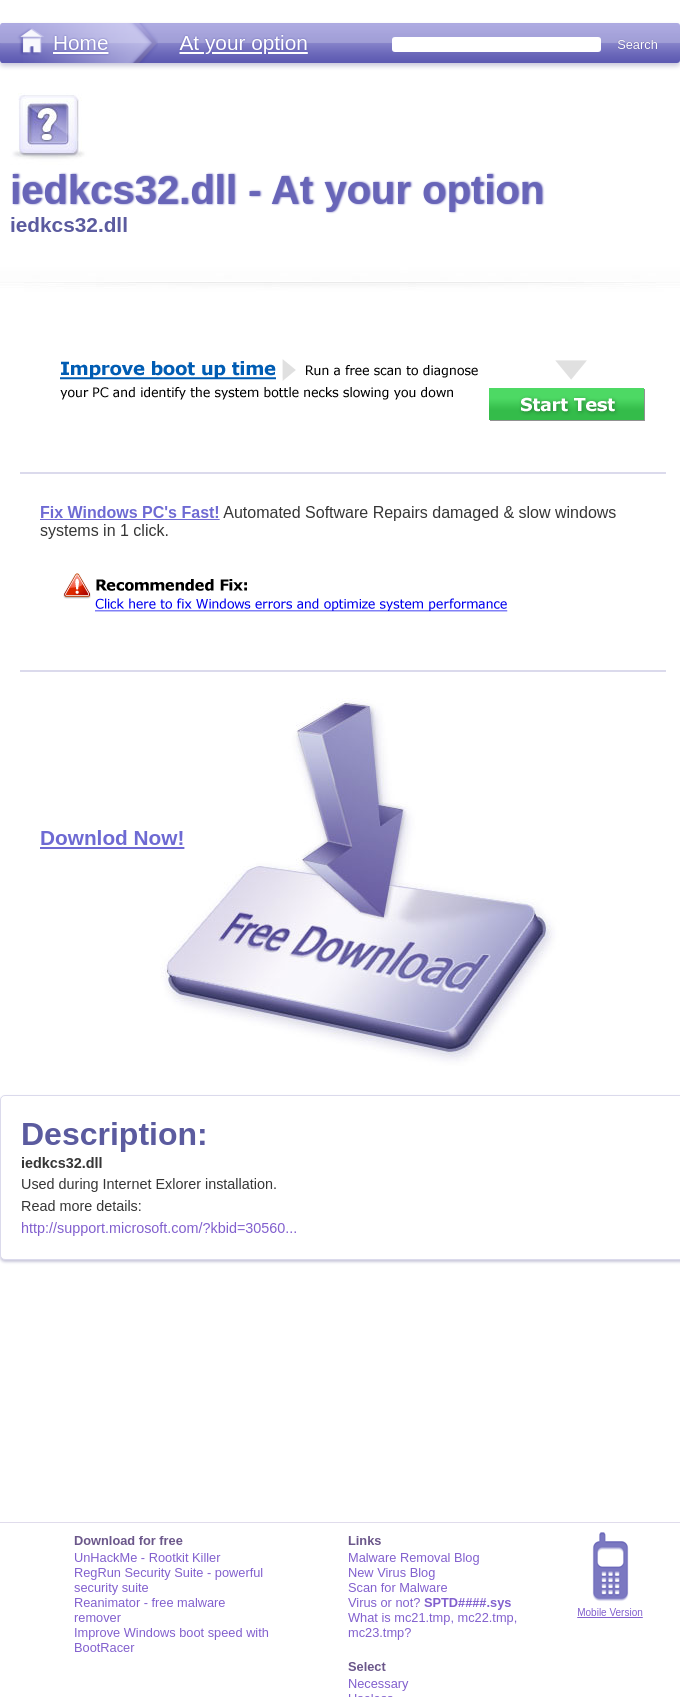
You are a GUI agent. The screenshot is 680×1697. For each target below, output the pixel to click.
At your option (243, 42)
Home (80, 42)
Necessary (378, 1683)
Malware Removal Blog (414, 1557)
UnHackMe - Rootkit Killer (147, 1557)
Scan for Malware (398, 1587)
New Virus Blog (391, 1572)
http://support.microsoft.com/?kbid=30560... (159, 1228)
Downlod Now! (112, 837)
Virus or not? (429, 1602)
